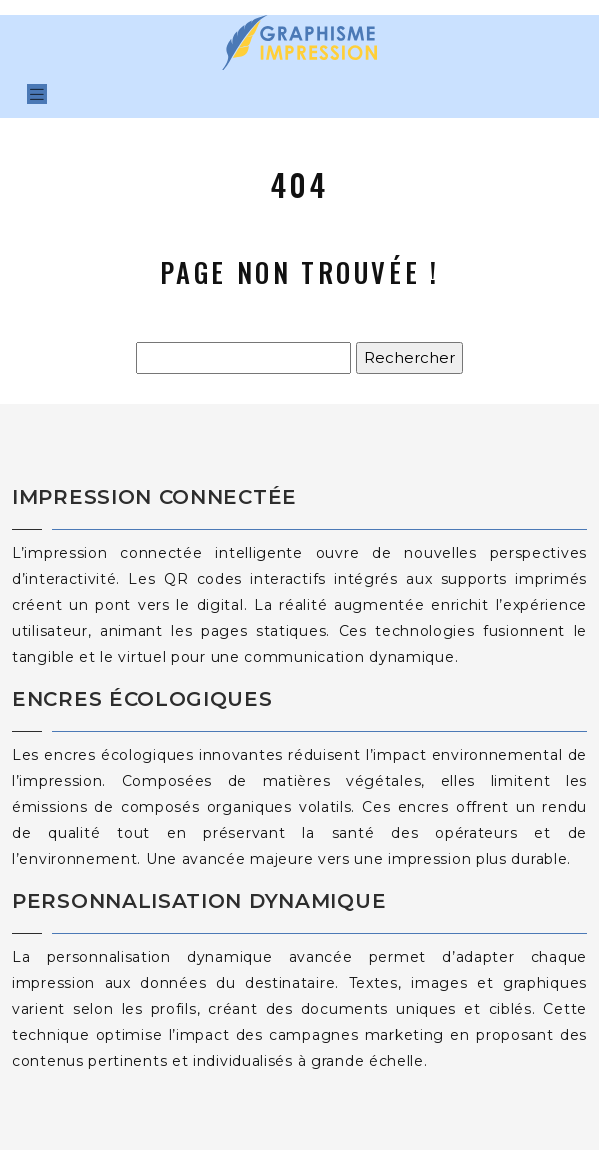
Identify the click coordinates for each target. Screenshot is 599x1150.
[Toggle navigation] (37, 94)
